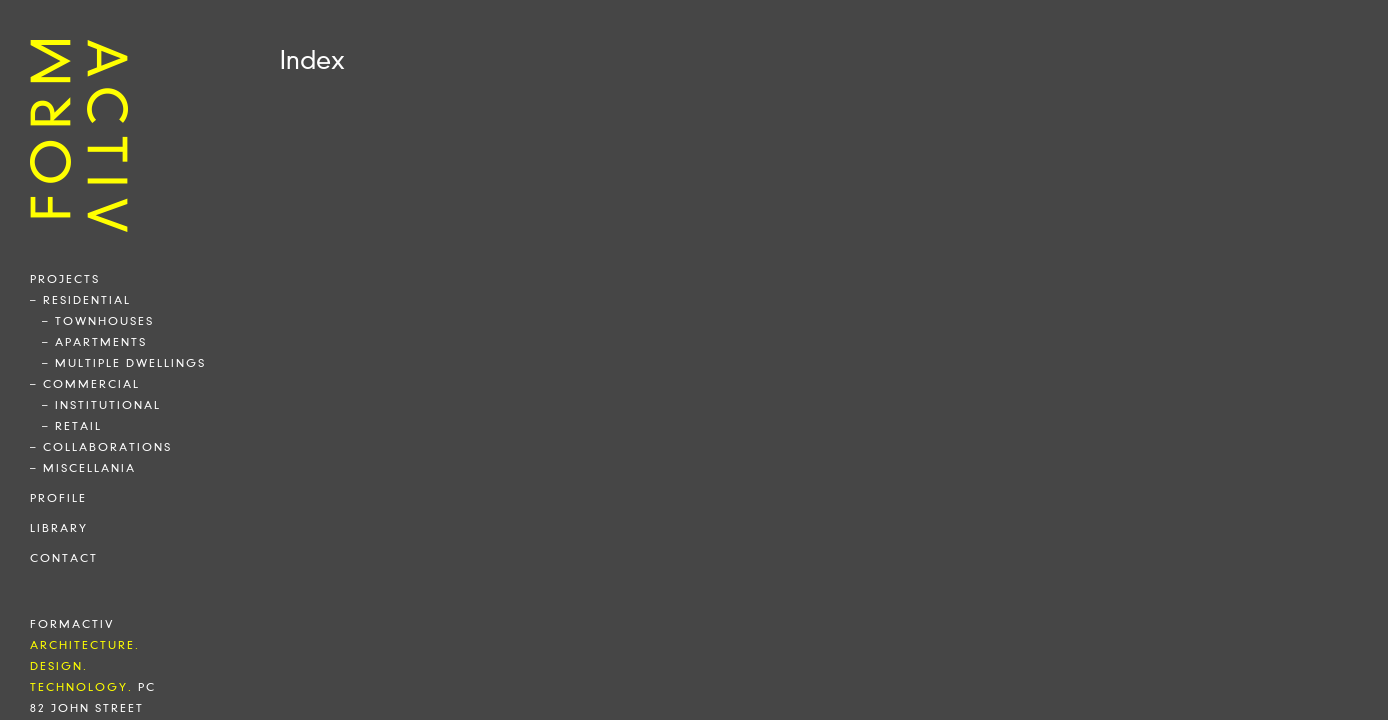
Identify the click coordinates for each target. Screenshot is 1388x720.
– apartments (94, 342)
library (59, 528)
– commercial (85, 384)
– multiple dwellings (124, 363)
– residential (80, 300)
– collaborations (101, 447)
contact (64, 558)
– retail (72, 426)
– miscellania (83, 468)
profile (58, 498)
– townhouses (98, 321)
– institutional (101, 405)
